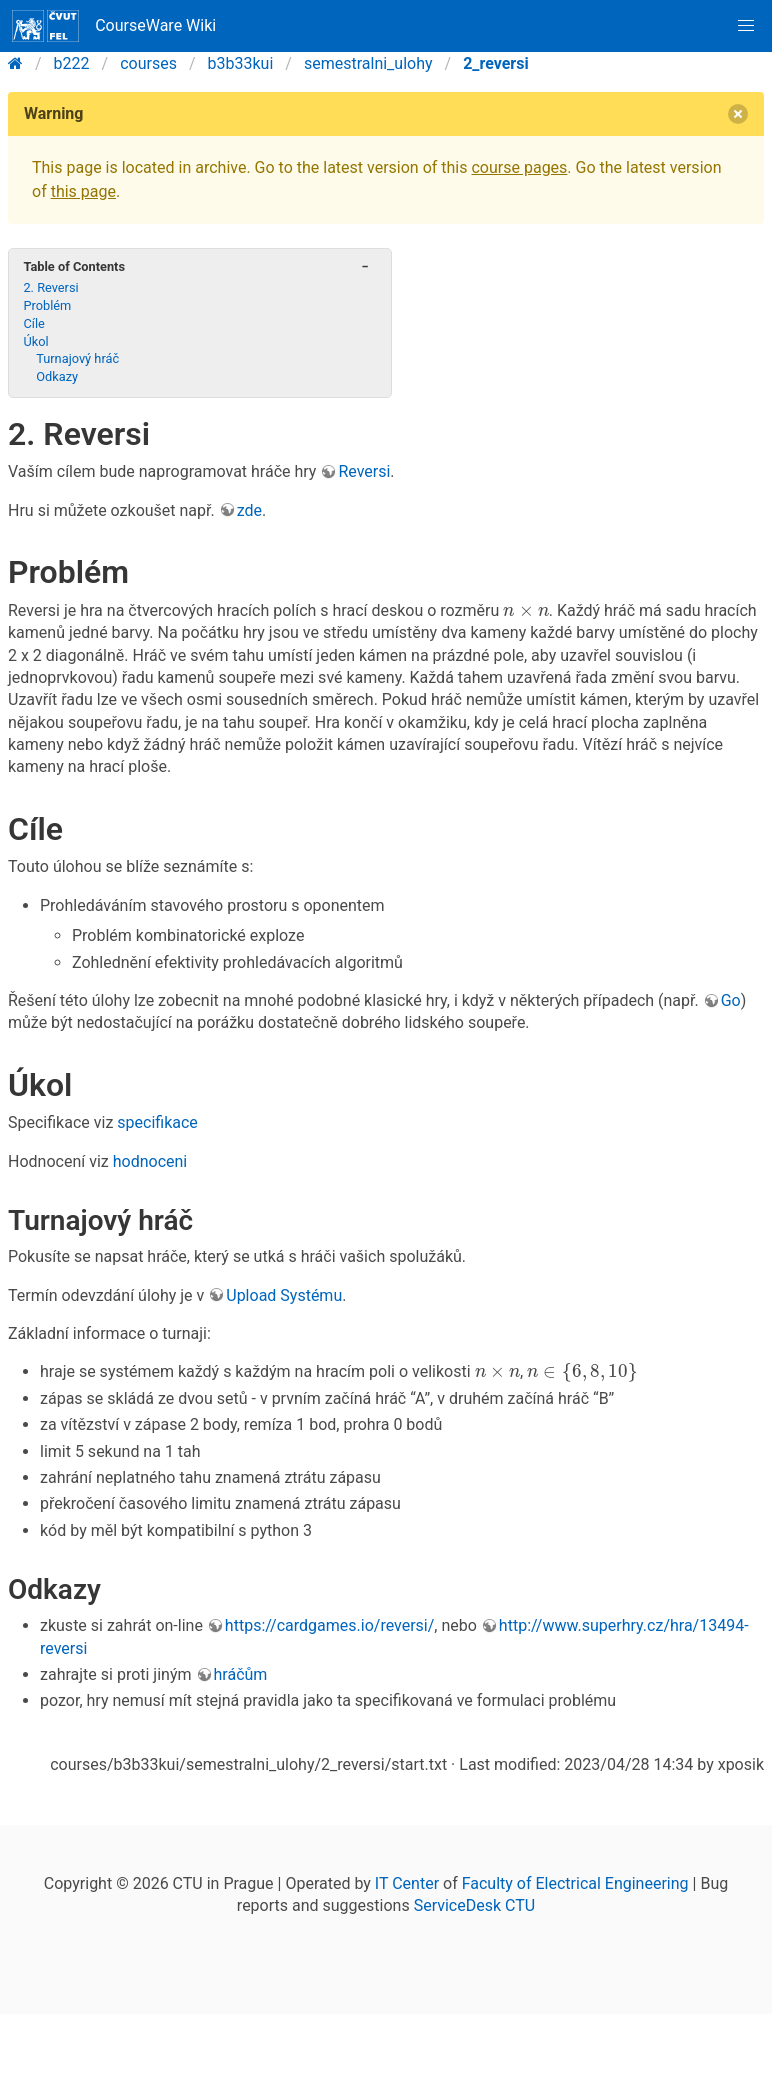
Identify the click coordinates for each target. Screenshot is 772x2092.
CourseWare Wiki (114, 26)
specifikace (157, 1122)
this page (83, 191)
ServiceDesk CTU (474, 1905)
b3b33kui (241, 63)
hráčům (241, 1674)
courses (148, 63)
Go (731, 1000)
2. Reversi (50, 287)
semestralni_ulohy (368, 63)
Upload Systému (284, 1295)
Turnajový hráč (77, 358)
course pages (519, 167)
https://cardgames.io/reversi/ (329, 1625)
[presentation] (525, 611)
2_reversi (496, 63)
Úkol (35, 341)
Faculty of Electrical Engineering (575, 1883)
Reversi (364, 471)
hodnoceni (150, 1161)
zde (249, 510)
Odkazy (57, 376)
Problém (47, 305)
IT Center (407, 1883)
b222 (72, 63)
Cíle (33, 323)
